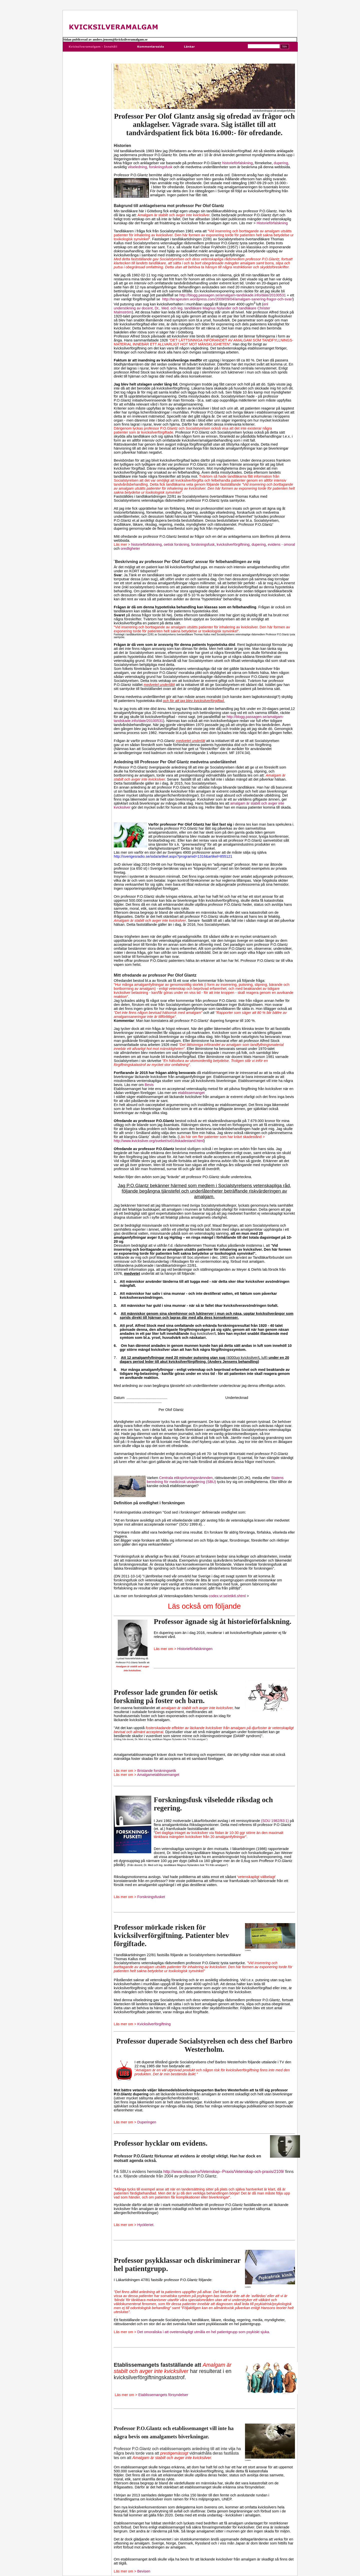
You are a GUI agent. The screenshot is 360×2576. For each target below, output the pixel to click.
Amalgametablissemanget (158, 1775)
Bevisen (143, 2571)
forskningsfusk (160, 167)
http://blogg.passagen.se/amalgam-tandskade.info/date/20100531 (232, 295)
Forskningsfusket (151, 1897)
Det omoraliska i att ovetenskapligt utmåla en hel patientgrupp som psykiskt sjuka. (203, 2332)
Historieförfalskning (272, 223)
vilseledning (137, 167)
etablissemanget (191, 1093)
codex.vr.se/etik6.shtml (227, 1596)
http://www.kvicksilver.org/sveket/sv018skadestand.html (159, 1141)
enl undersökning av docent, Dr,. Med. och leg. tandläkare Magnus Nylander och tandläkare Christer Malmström (192, 308)
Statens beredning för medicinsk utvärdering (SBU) (215, 1480)
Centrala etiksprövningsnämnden (185, 1478)
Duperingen (146, 2122)
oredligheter (130, 548)
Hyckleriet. (145, 2225)
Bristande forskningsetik (156, 1771)
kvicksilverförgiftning (233, 544)
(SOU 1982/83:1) (275, 1821)
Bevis (149, 1085)
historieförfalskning (237, 163)
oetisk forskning (176, 544)
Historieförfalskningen (194, 1649)
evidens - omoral (281, 544)
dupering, (282, 163)
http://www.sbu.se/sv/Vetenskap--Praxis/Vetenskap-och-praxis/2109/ (223, 2171)
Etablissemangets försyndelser (163, 2395)
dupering (259, 544)
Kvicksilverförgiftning (154, 2024)
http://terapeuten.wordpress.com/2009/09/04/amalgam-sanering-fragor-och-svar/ (227, 299)
